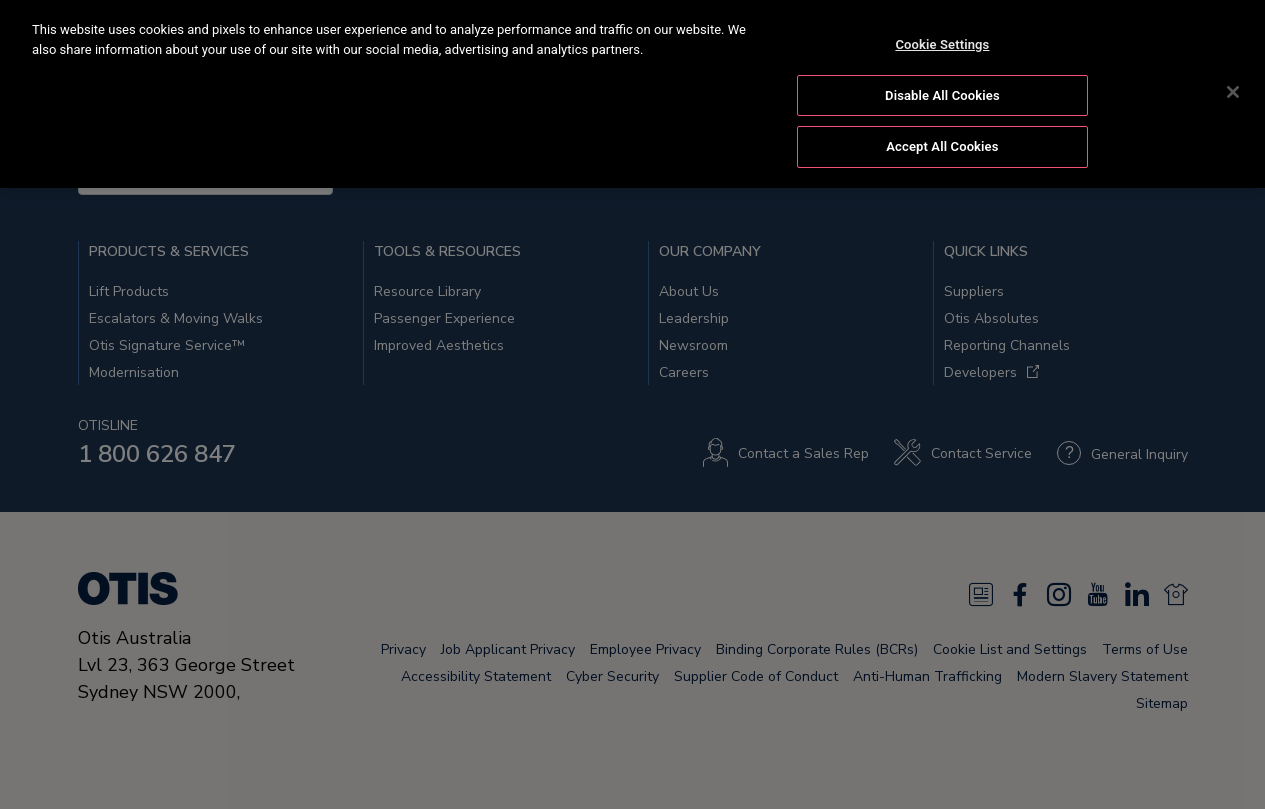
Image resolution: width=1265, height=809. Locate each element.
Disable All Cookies (942, 92)
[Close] (1233, 89)
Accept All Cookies (942, 143)
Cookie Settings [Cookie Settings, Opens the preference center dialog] (942, 41)
